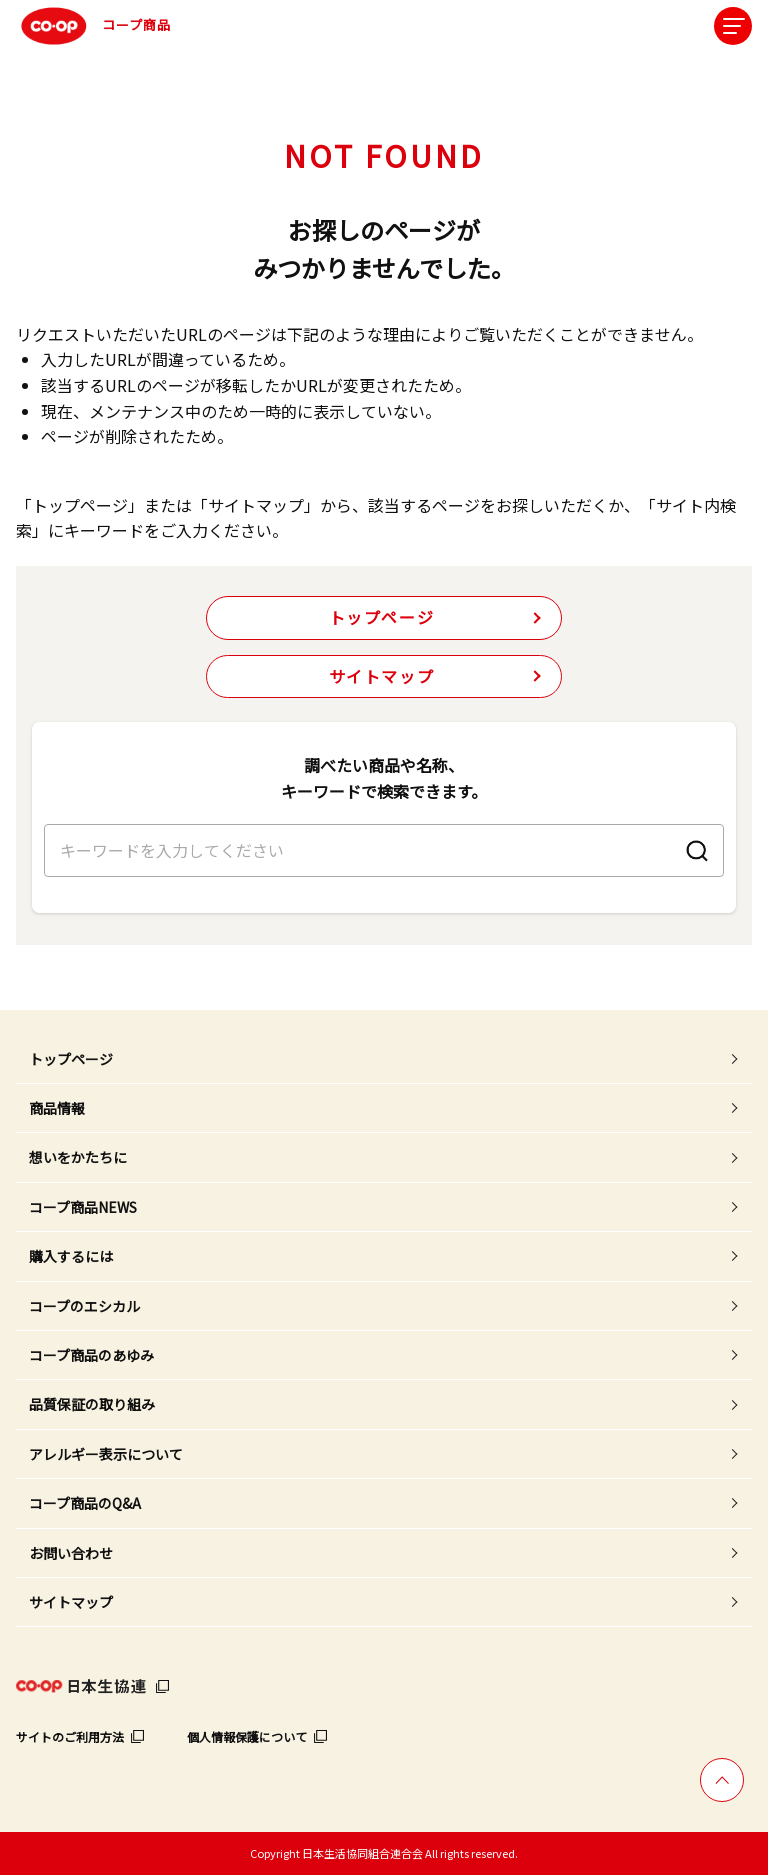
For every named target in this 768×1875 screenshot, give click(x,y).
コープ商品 (93, 26)
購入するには (71, 1256)
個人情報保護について (247, 1736)
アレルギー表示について (106, 1454)
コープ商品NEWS (83, 1207)
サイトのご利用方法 (70, 1736)
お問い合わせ (71, 1553)
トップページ (382, 617)
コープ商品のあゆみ (91, 1355)
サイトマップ (382, 676)
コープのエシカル (84, 1306)
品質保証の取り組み (92, 1404)
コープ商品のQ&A (85, 1503)
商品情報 (57, 1108)
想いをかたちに (78, 1157)
